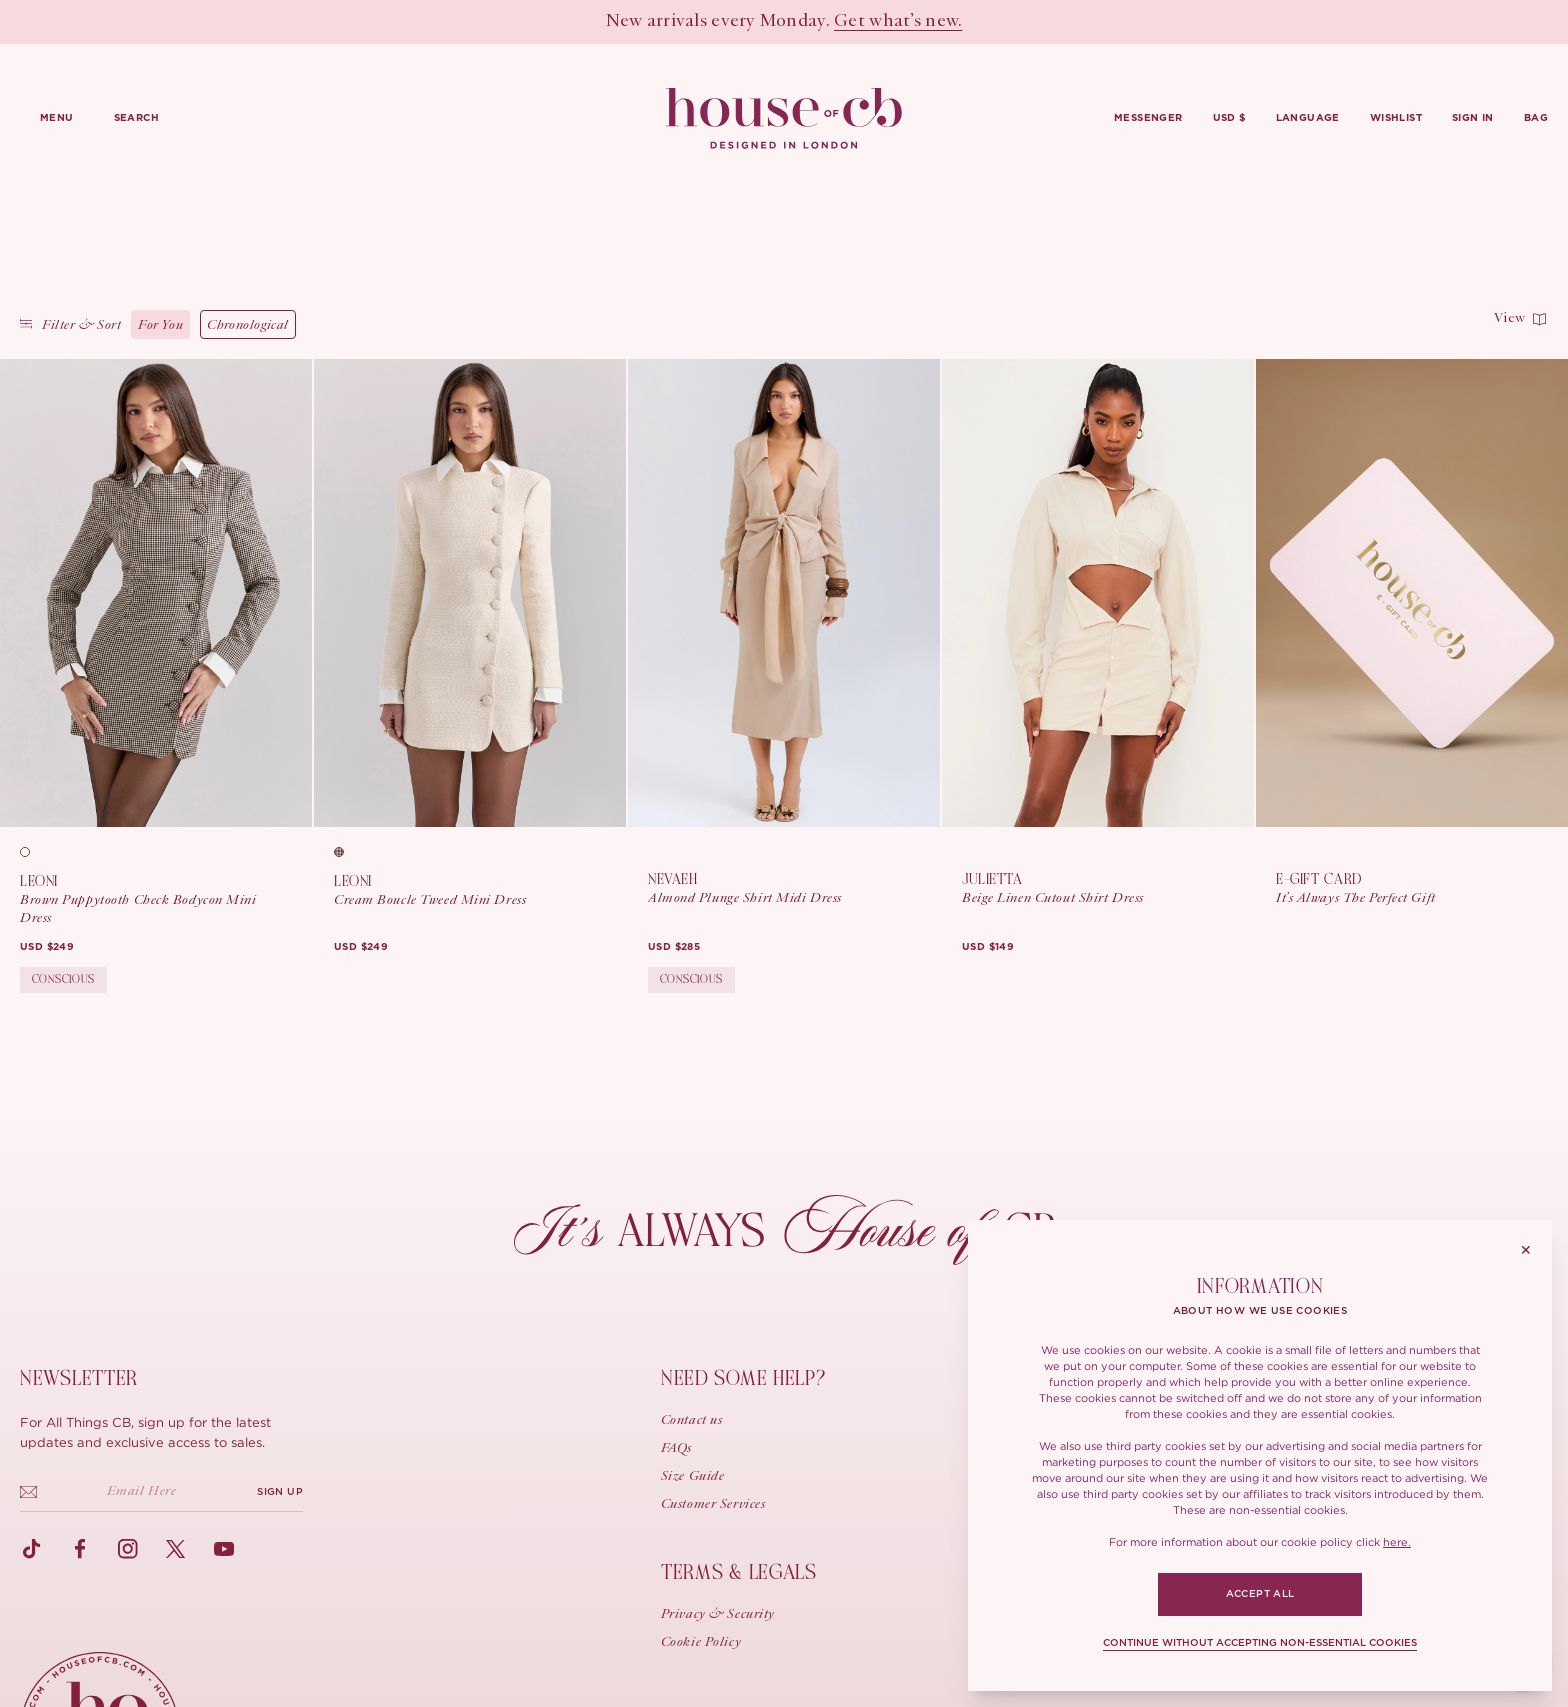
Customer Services (713, 1505)
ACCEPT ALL (1260, 1594)
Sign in (1473, 118)
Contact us (692, 1421)
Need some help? (743, 1378)
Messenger (1148, 118)
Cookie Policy (701, 1643)
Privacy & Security (718, 1615)
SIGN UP (280, 1492)
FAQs (676, 1449)
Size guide (693, 1477)
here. (1397, 1542)
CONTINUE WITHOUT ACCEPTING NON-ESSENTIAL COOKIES (1260, 1643)
